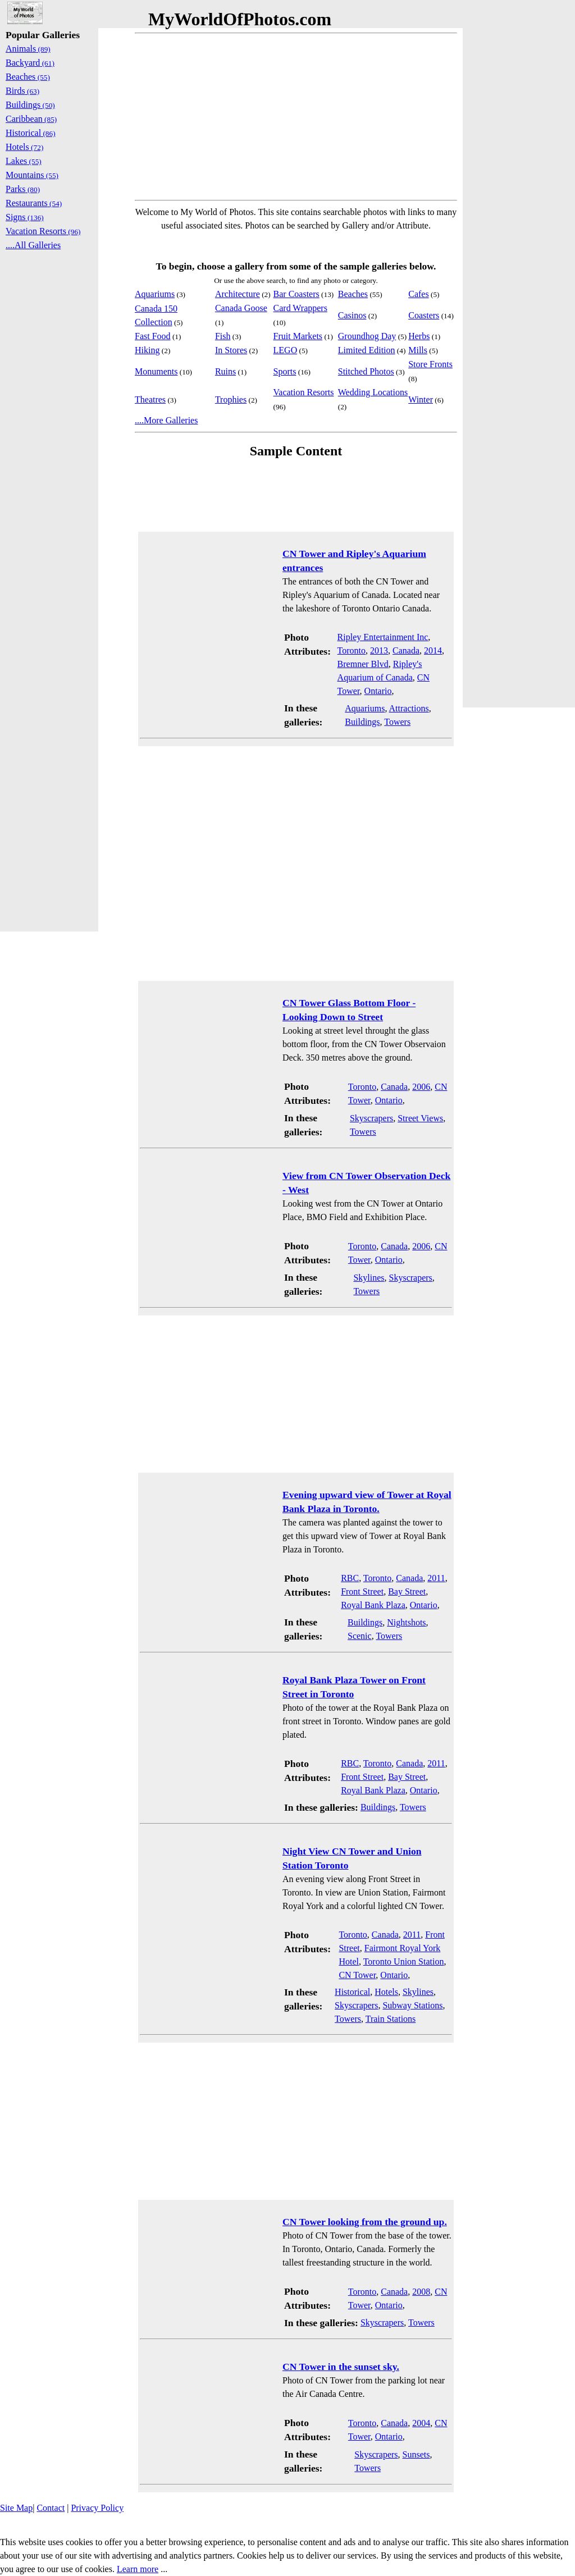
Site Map (16, 2508)
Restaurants (34, 203)
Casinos (352, 315)
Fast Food (153, 336)
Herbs (419, 336)
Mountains (32, 175)
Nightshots (406, 1622)
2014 (433, 650)
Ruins (225, 371)
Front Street (362, 1591)
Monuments (156, 371)
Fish (223, 336)
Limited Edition (366, 350)
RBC (350, 1578)
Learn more (137, 2569)
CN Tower (357, 1975)
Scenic (360, 1636)
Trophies (231, 399)
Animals (28, 48)
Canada (406, 650)
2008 (421, 2291)
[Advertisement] (296, 116)
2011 (436, 1578)
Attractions (409, 708)
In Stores (231, 350)
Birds (22, 90)
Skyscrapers (371, 1118)
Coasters (423, 315)
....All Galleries (33, 245)
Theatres (150, 399)
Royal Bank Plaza (373, 1605)
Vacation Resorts (303, 392)
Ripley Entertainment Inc (382, 637)
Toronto (351, 650)
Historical (352, 1992)
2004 (421, 2423)
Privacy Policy (97, 2508)
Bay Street (407, 1591)
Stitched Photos (366, 371)
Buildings (362, 722)
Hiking (147, 350)
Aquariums (155, 294)
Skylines (368, 1277)
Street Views (420, 1118)
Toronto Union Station (403, 1961)
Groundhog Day (367, 336)
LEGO (285, 350)
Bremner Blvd (363, 664)
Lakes (24, 161)
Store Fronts (430, 364)
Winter (420, 399)
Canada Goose (241, 308)
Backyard (30, 62)
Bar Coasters (296, 294)
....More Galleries (166, 420)
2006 (421, 1086)
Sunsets (416, 2454)
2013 (379, 650)
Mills (417, 350)
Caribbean (31, 119)
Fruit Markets (298, 336)
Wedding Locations (373, 392)
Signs (25, 217)
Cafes (418, 294)
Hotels (386, 1992)
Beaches (353, 294)
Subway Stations (412, 2005)
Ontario (378, 691)
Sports (284, 371)
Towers (397, 722)
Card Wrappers (300, 308)
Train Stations (391, 2019)
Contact (50, 2508)
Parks (23, 189)
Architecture (237, 294)
